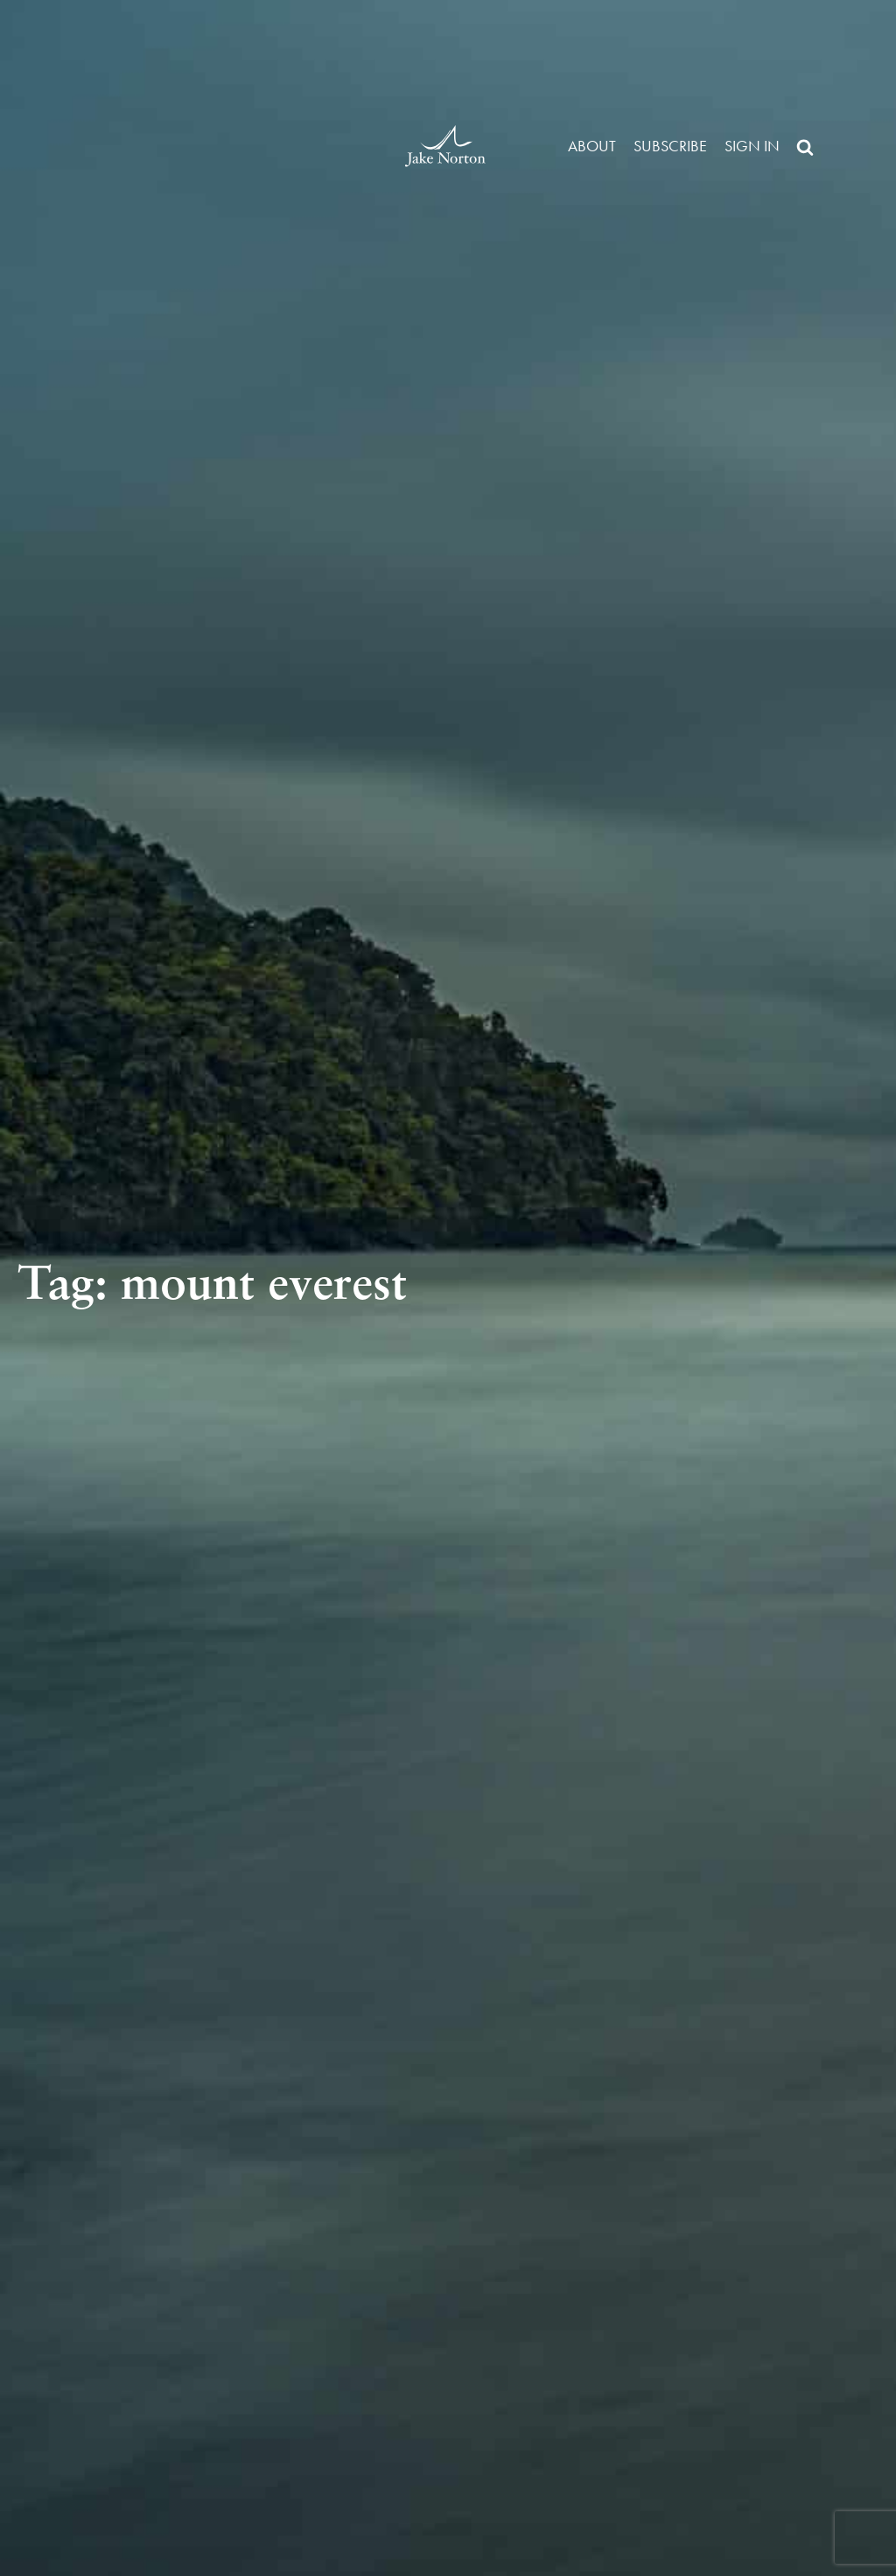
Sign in (752, 146)
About (592, 146)
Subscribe (670, 146)
